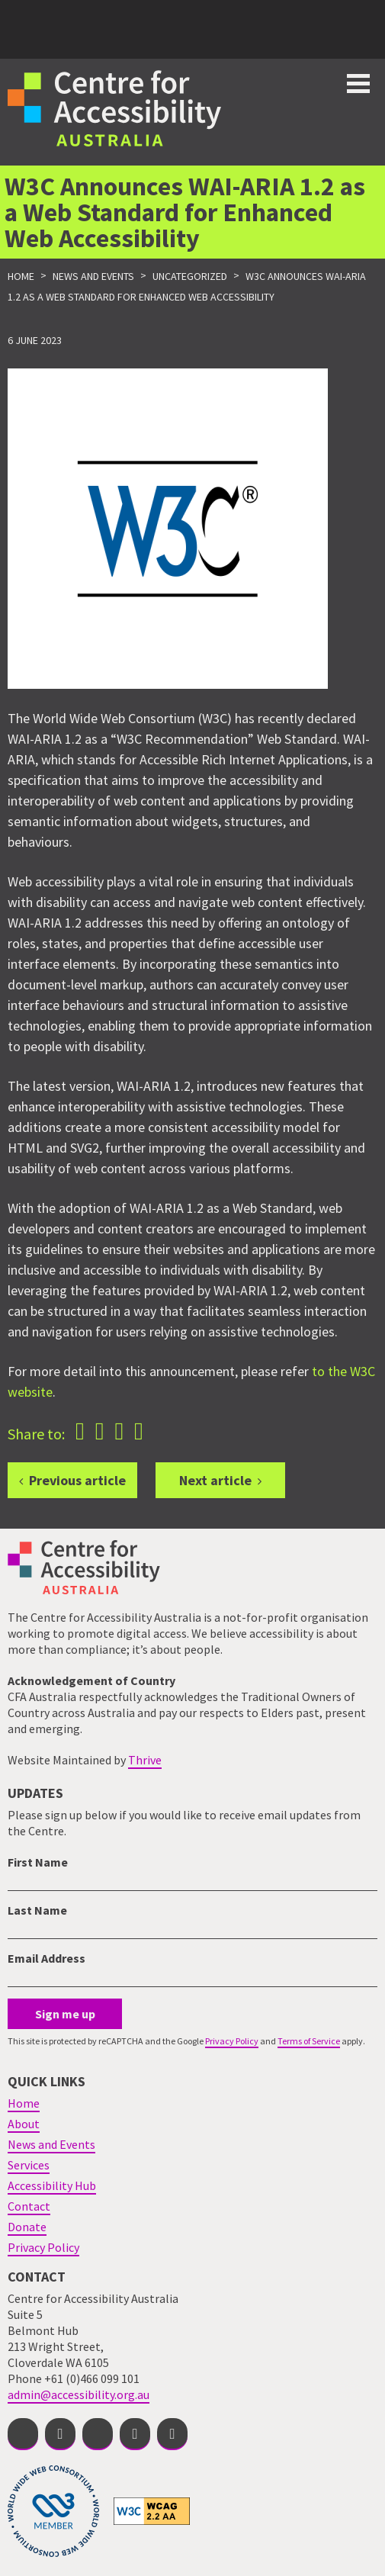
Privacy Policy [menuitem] (43, 2247)
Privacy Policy (231, 2041)
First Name (38, 1862)
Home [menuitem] (24, 2103)
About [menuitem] (24, 2123)
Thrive (145, 1759)
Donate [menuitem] (27, 2226)
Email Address (46, 1958)
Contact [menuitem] (29, 2206)
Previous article (77, 1480)
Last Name (37, 1910)
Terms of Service (309, 2041)
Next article (215, 1480)
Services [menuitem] (29, 2164)
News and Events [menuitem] (51, 2144)
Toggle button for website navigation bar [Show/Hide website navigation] (358, 83)
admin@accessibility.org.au (78, 2394)
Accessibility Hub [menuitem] (52, 2185)
